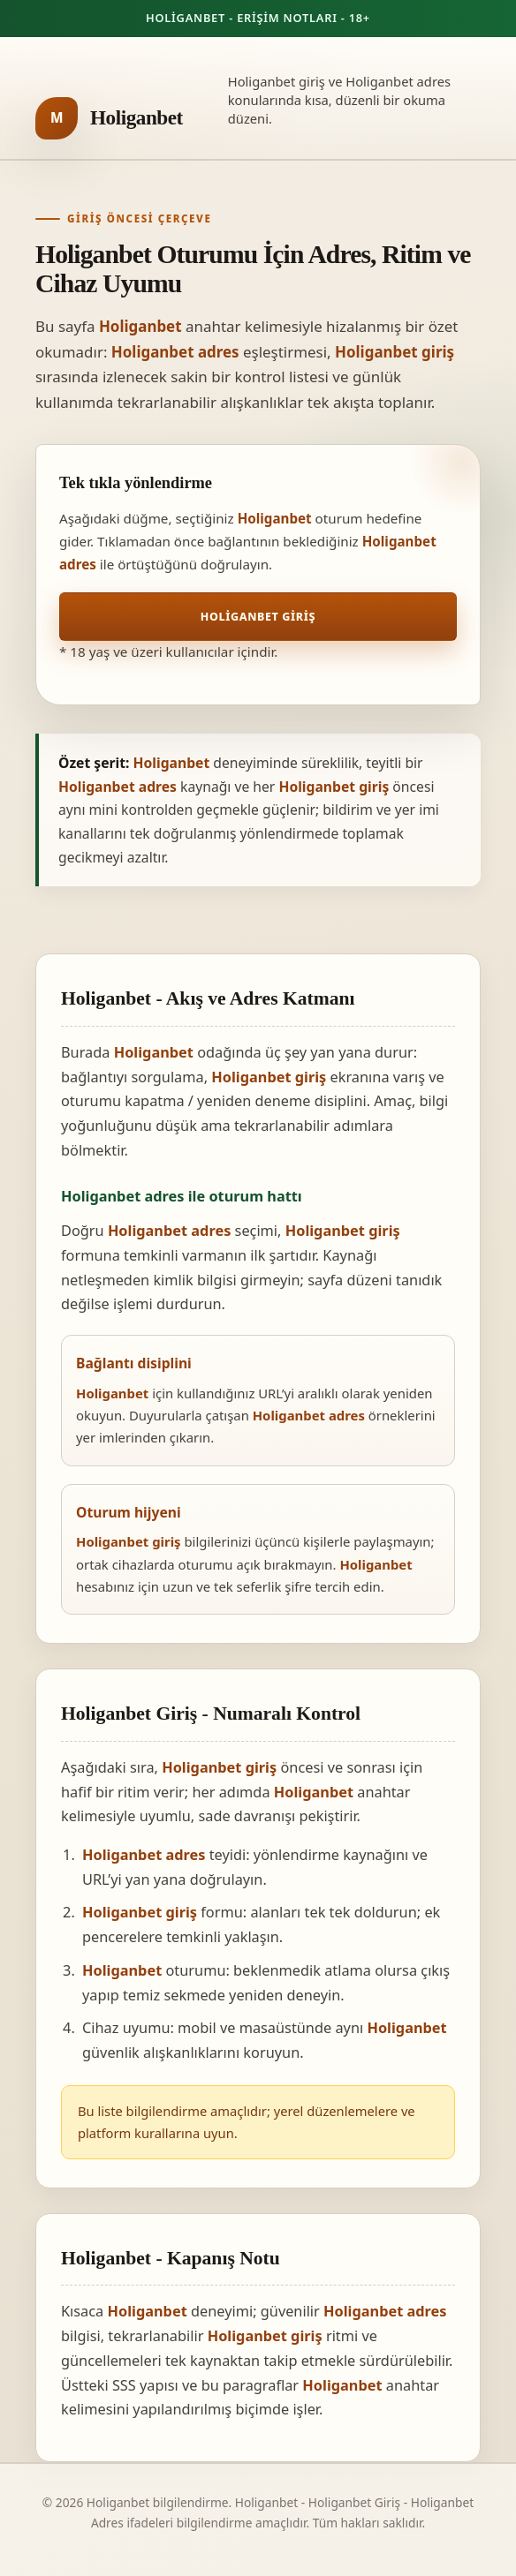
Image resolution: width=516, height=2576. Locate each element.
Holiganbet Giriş (258, 616)
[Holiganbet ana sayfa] (109, 118)
